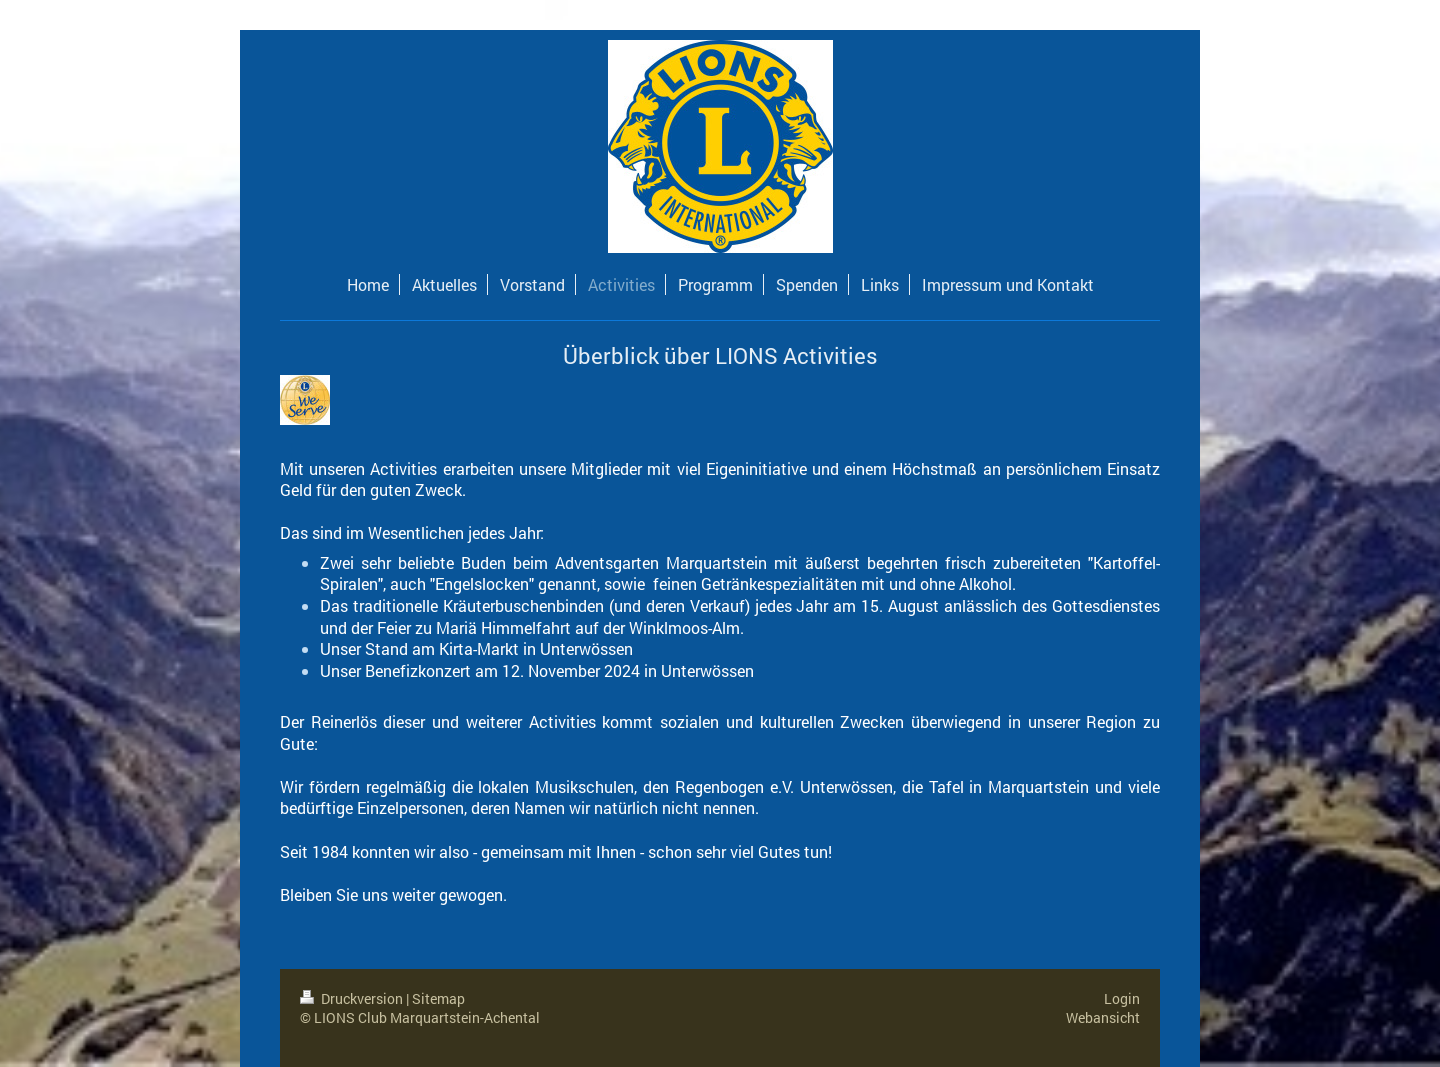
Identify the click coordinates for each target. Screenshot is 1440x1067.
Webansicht (1103, 1017)
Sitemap (438, 998)
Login (1122, 998)
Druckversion (353, 998)
